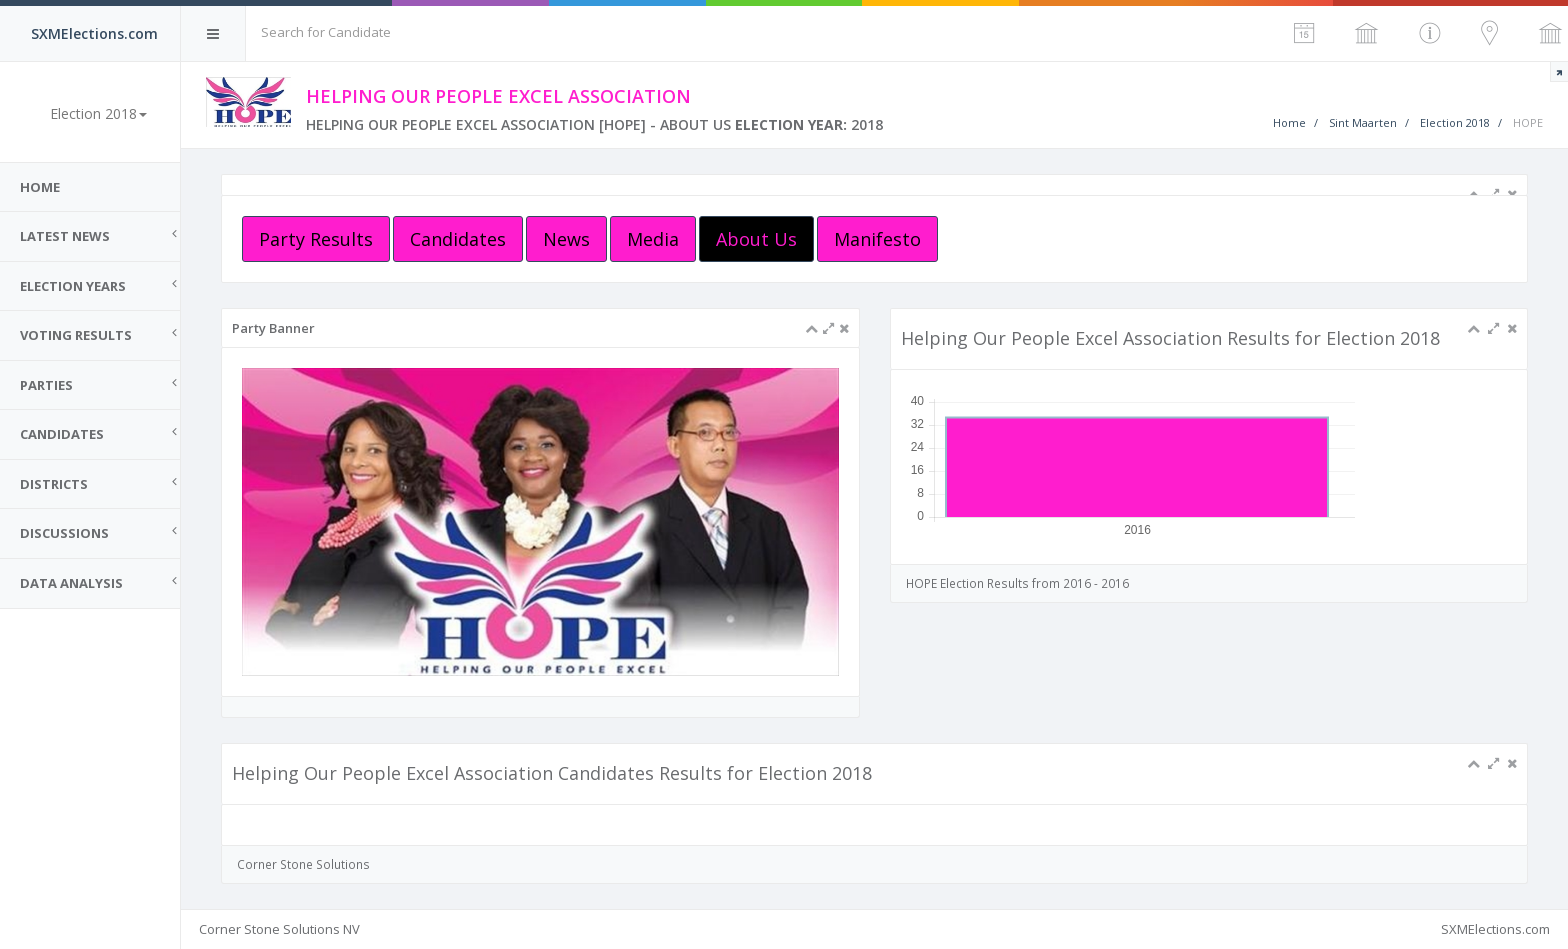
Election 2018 (1455, 122)
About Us (756, 239)
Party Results (316, 239)
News (566, 239)
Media (653, 239)
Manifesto (877, 239)
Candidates (458, 239)
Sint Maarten (1363, 122)
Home (40, 187)
